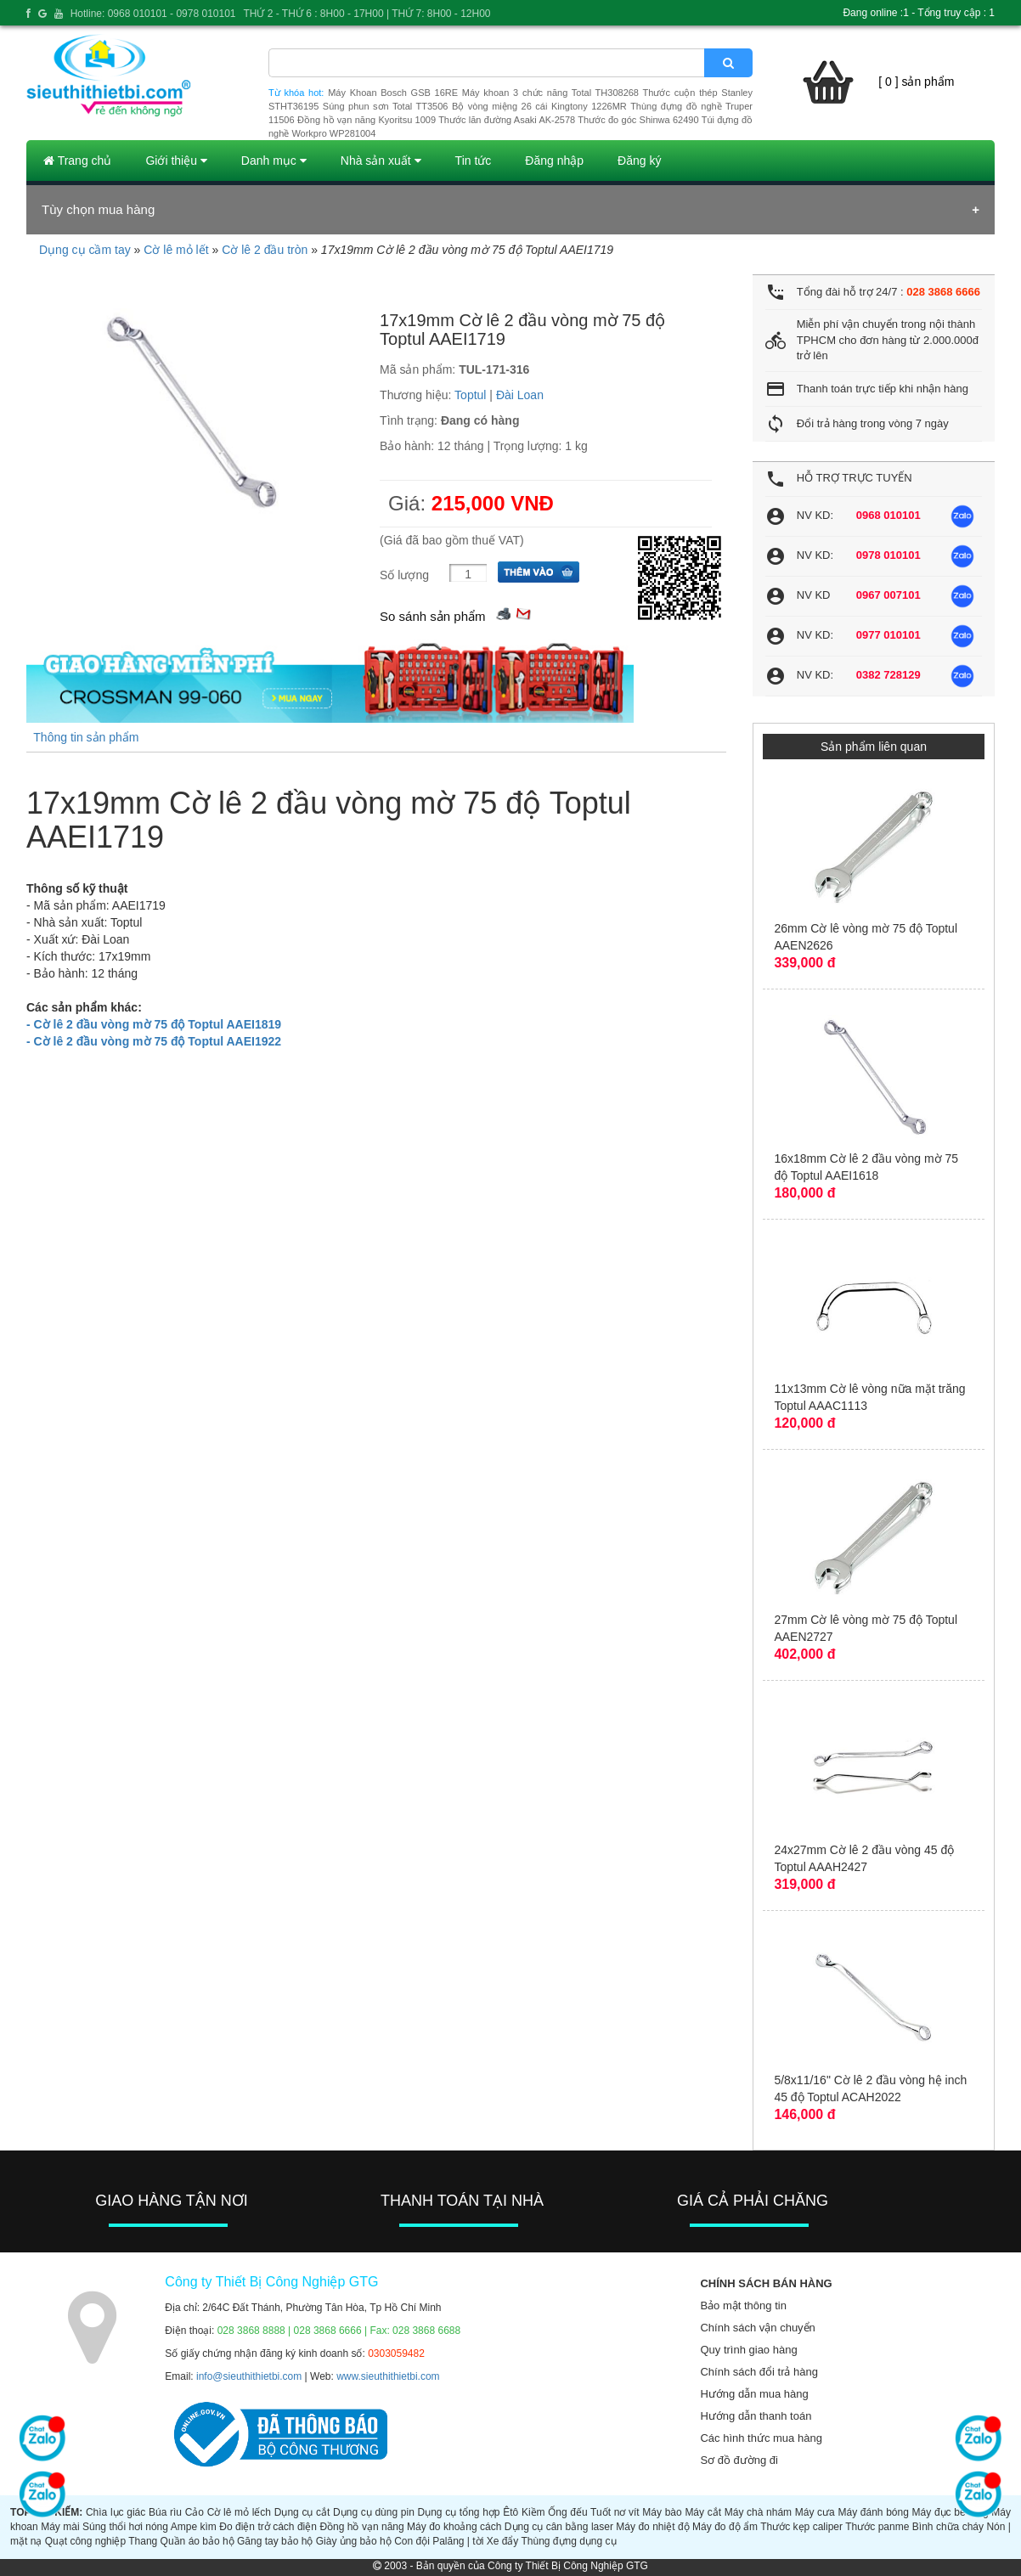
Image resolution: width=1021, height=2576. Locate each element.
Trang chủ (77, 160)
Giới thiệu (175, 160)
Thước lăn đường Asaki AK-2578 (506, 120)
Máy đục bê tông (950, 2512)
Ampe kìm (194, 2527)
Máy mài (60, 2527)
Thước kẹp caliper (801, 2527)
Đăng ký (639, 160)
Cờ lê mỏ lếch (239, 2512)
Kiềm (533, 2512)
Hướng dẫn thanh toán (755, 2416)
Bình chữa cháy (948, 2527)
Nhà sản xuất (381, 160)
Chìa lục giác (115, 2512)
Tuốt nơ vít (615, 2512)
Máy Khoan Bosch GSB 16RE (393, 92)
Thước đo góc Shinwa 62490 (638, 120)
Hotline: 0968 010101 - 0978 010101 (153, 14)
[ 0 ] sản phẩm (916, 81)
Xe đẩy (503, 2541)
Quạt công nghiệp (85, 2541)
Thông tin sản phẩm (85, 737)
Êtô (510, 2512)
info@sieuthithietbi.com (249, 2376)
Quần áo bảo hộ (197, 2541)
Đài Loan (520, 395)
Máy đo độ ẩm (725, 2527)
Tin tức (473, 160)
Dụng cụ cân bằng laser (559, 2527)
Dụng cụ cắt (302, 2512)
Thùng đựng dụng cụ (568, 2541)
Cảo (194, 2512)
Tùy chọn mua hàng (98, 209)
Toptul (470, 395)
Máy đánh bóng (873, 2512)
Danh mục (274, 160)
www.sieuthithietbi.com (387, 2376)
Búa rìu (165, 2512)
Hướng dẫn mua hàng (754, 2393)
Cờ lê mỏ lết (176, 249)
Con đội (412, 2541)
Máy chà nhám (758, 2512)
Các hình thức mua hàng (760, 2438)
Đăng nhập (554, 160)
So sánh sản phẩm (432, 616)
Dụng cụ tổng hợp (458, 2512)
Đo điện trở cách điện (268, 2527)
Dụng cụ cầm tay (85, 249)
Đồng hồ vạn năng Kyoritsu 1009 (366, 120)
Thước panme (877, 2527)
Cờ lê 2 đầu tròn (264, 249)
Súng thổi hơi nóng (125, 2527)
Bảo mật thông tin (743, 2305)
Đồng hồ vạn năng (361, 2527)
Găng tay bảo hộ (275, 2541)
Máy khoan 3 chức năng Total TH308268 (550, 92)
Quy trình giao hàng (748, 2349)
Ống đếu (567, 2512)
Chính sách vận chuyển (757, 2327)
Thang (142, 2541)
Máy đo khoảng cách (454, 2527)
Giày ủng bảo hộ (354, 2541)
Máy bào (661, 2512)
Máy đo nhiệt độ (652, 2527)
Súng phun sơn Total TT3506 (385, 106)
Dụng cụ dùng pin (374, 2512)
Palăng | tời (457, 2541)
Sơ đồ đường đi (739, 2460)
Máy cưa (815, 2512)
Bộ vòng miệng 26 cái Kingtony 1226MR (539, 106)
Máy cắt (703, 2512)
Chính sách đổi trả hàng (759, 2371)
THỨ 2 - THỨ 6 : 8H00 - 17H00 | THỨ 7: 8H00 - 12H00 (366, 14)
